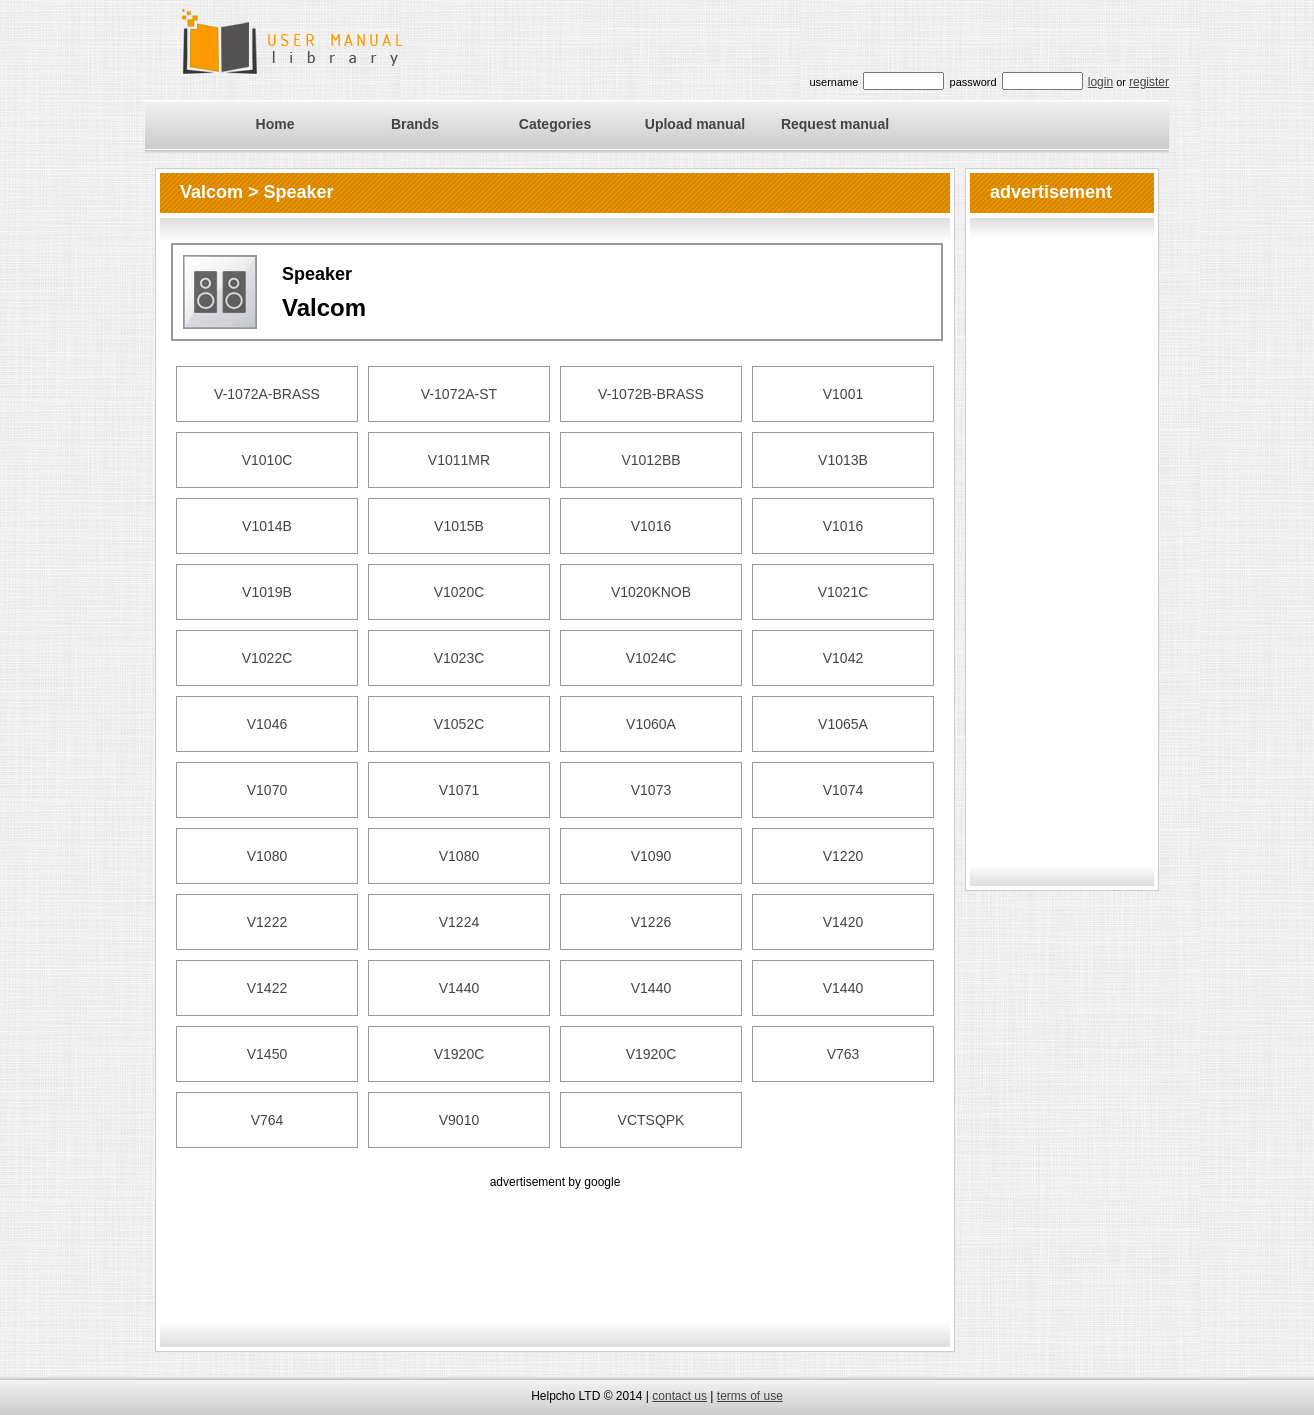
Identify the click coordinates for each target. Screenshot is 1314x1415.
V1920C (459, 1054)
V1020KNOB (651, 592)
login (1100, 82)
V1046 (267, 724)
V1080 (267, 856)
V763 (843, 1054)
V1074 (843, 790)
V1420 (843, 922)
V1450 (267, 1054)
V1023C (459, 658)
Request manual (835, 124)
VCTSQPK (651, 1120)
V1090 (651, 856)
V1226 (651, 922)
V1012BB (650, 460)
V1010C (267, 460)
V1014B (267, 526)
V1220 (843, 856)
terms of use (750, 1396)
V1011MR (459, 460)
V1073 (651, 790)
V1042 (843, 658)
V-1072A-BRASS (267, 394)
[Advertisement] (555, 1238)
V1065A (843, 724)
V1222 (267, 922)
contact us (679, 1396)
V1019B (267, 592)
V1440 (459, 988)
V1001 (843, 394)
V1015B (459, 526)
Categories (555, 124)
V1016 (651, 526)
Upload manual (695, 124)
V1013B (843, 460)
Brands (415, 124)
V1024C (651, 658)
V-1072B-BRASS (651, 394)
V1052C (459, 724)
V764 (267, 1120)
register (1149, 82)
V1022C (267, 658)
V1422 (267, 988)
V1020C (459, 592)
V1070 (267, 790)
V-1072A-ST (459, 394)
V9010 (459, 1120)
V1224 (459, 922)
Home (275, 124)
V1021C (843, 592)
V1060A (651, 724)
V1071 (459, 790)
